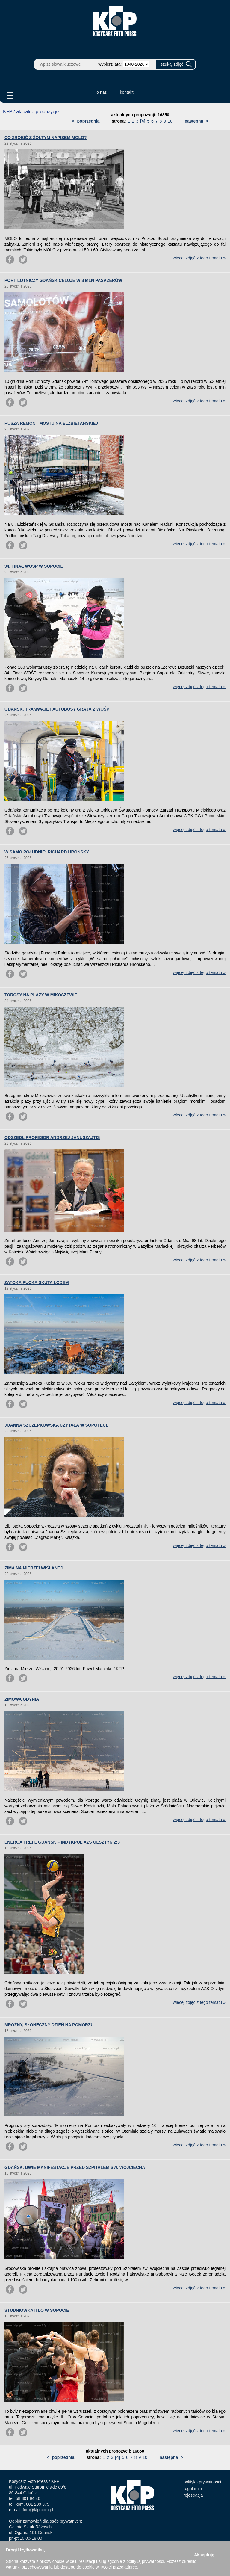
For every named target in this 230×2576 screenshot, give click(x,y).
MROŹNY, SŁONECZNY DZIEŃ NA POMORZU (49, 2024)
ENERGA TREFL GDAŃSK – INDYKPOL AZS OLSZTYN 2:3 (62, 1842)
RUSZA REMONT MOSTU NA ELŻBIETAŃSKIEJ (51, 423)
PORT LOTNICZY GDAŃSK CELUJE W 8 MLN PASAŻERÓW (63, 280)
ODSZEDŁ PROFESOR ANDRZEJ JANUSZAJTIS (52, 1137)
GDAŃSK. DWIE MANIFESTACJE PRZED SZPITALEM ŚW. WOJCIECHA (74, 2167)
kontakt (127, 92)
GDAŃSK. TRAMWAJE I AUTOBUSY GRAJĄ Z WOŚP (56, 709)
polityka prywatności (202, 2482)
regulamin (193, 2488)
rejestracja (193, 2495)
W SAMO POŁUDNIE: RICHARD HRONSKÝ (46, 852)
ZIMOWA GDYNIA (21, 1699)
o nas (101, 92)
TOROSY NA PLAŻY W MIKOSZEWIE (40, 994)
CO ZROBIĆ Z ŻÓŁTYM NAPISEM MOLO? (45, 137)
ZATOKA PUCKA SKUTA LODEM (36, 1282)
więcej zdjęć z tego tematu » (199, 258)
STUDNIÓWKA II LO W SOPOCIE (36, 2310)
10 (170, 121)
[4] (142, 121)
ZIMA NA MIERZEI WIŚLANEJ (33, 1568)
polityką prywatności (145, 2561)
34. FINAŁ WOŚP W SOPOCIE (33, 566)
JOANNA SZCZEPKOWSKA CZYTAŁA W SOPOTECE (56, 1425)
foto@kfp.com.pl (38, 2509)
